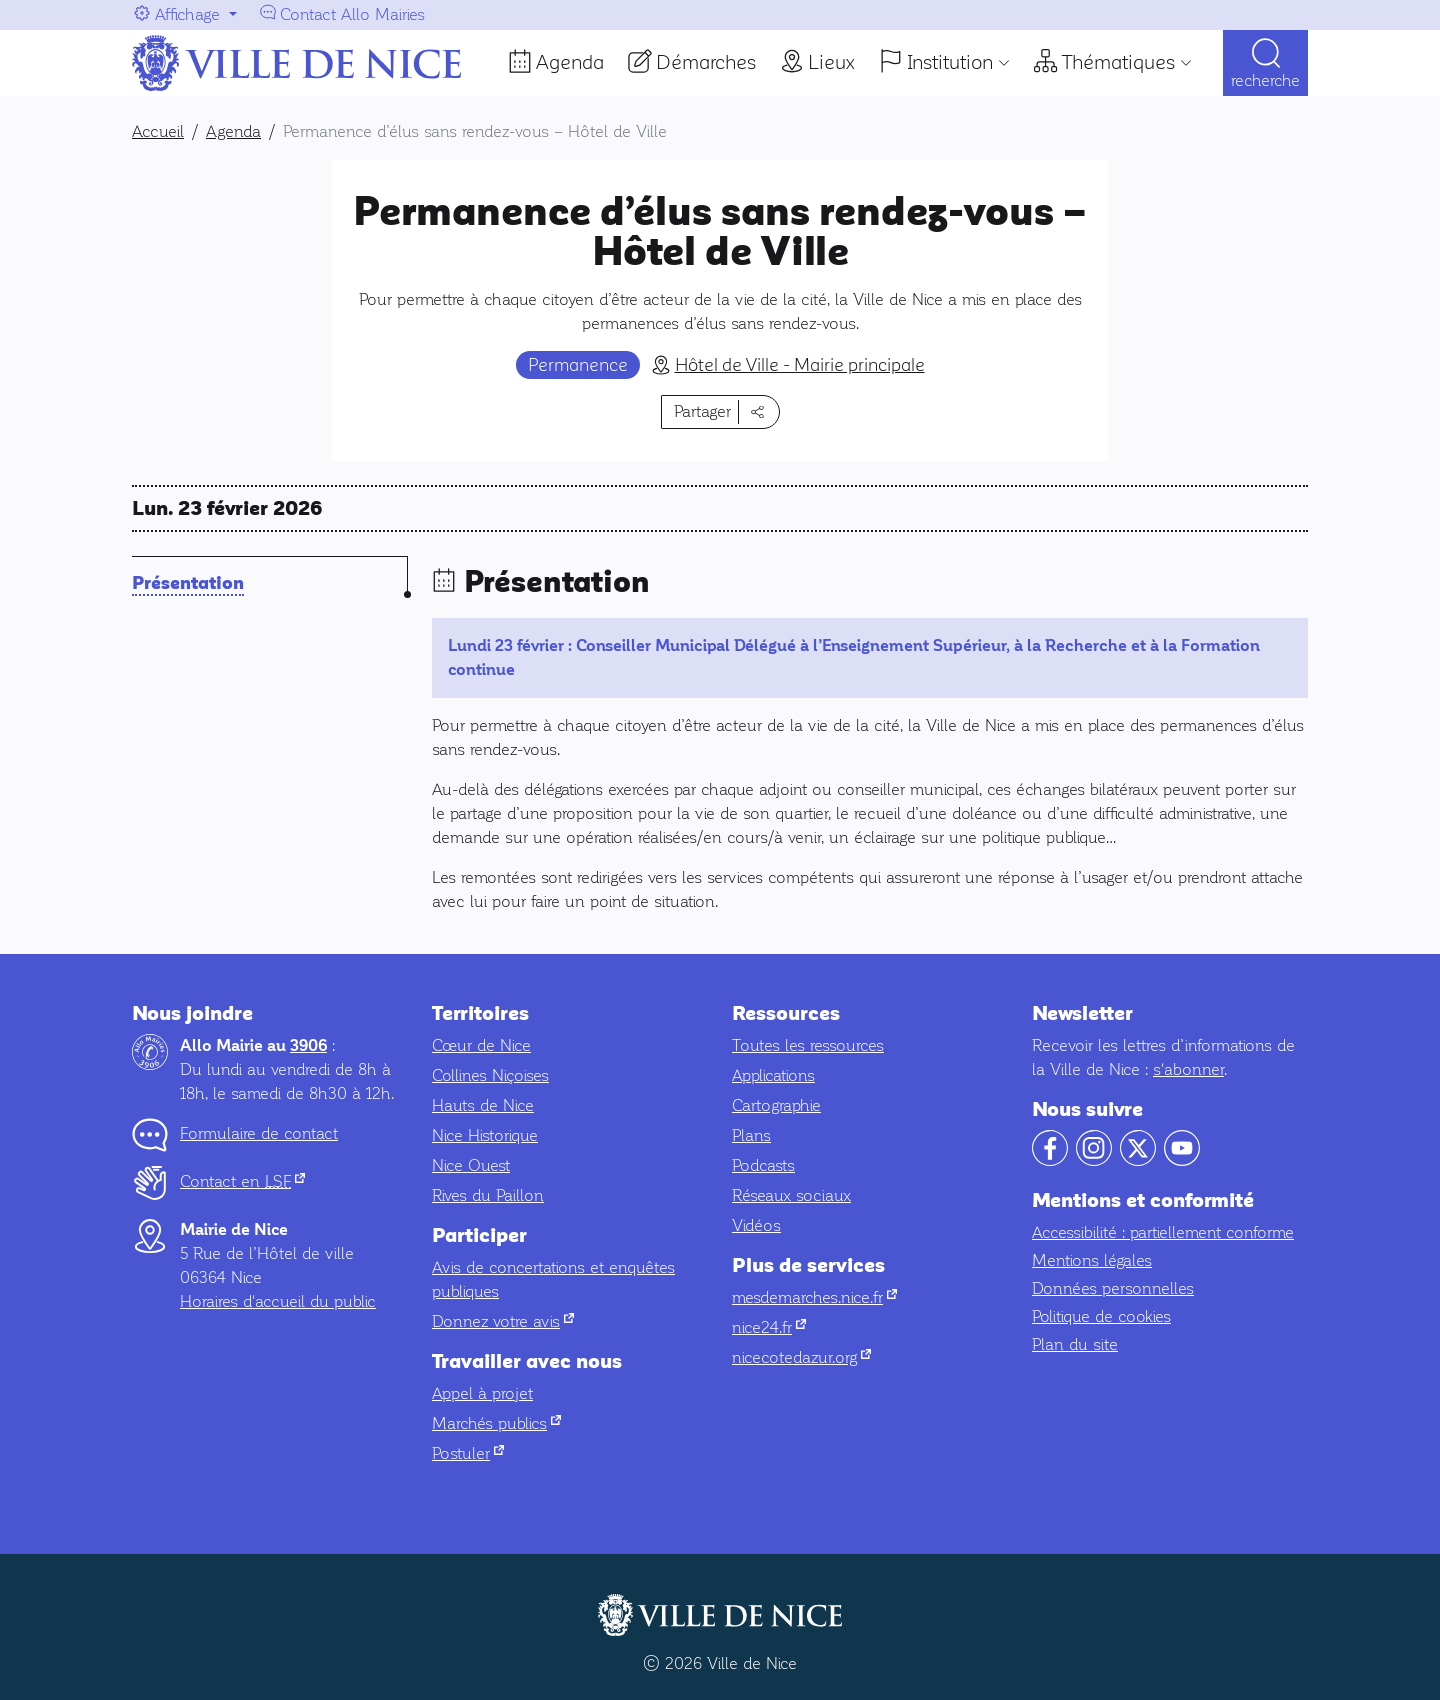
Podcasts (763, 1165)
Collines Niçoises (490, 1075)
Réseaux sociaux (791, 1195)
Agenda (570, 62)
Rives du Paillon (488, 1195)
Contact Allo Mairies (352, 14)
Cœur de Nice (481, 1045)
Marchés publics (496, 1423)
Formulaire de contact (259, 1133)
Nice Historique (485, 1135)
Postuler (468, 1453)
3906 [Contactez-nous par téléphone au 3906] (308, 1046)
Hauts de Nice (483, 1105)
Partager (702, 411)
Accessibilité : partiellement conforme (1163, 1232)
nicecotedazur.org (801, 1357)
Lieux (831, 62)
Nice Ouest (471, 1165)
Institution (950, 62)
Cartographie (776, 1105)
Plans (751, 1135)
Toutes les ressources (808, 1045)
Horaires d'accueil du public (278, 1301)
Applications (773, 1075)
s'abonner (1188, 1069)
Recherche (1265, 80)
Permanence (578, 365)
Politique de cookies (1101, 1316)
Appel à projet (482, 1393)
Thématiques (1118, 62)
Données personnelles (1113, 1288)
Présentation (188, 583)
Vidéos (756, 1225)
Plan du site (1075, 1344)
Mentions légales (1092, 1260)
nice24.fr (769, 1327)
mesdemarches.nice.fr (814, 1297)
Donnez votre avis (503, 1321)
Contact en (242, 1181)
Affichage (187, 14)
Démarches (706, 62)
